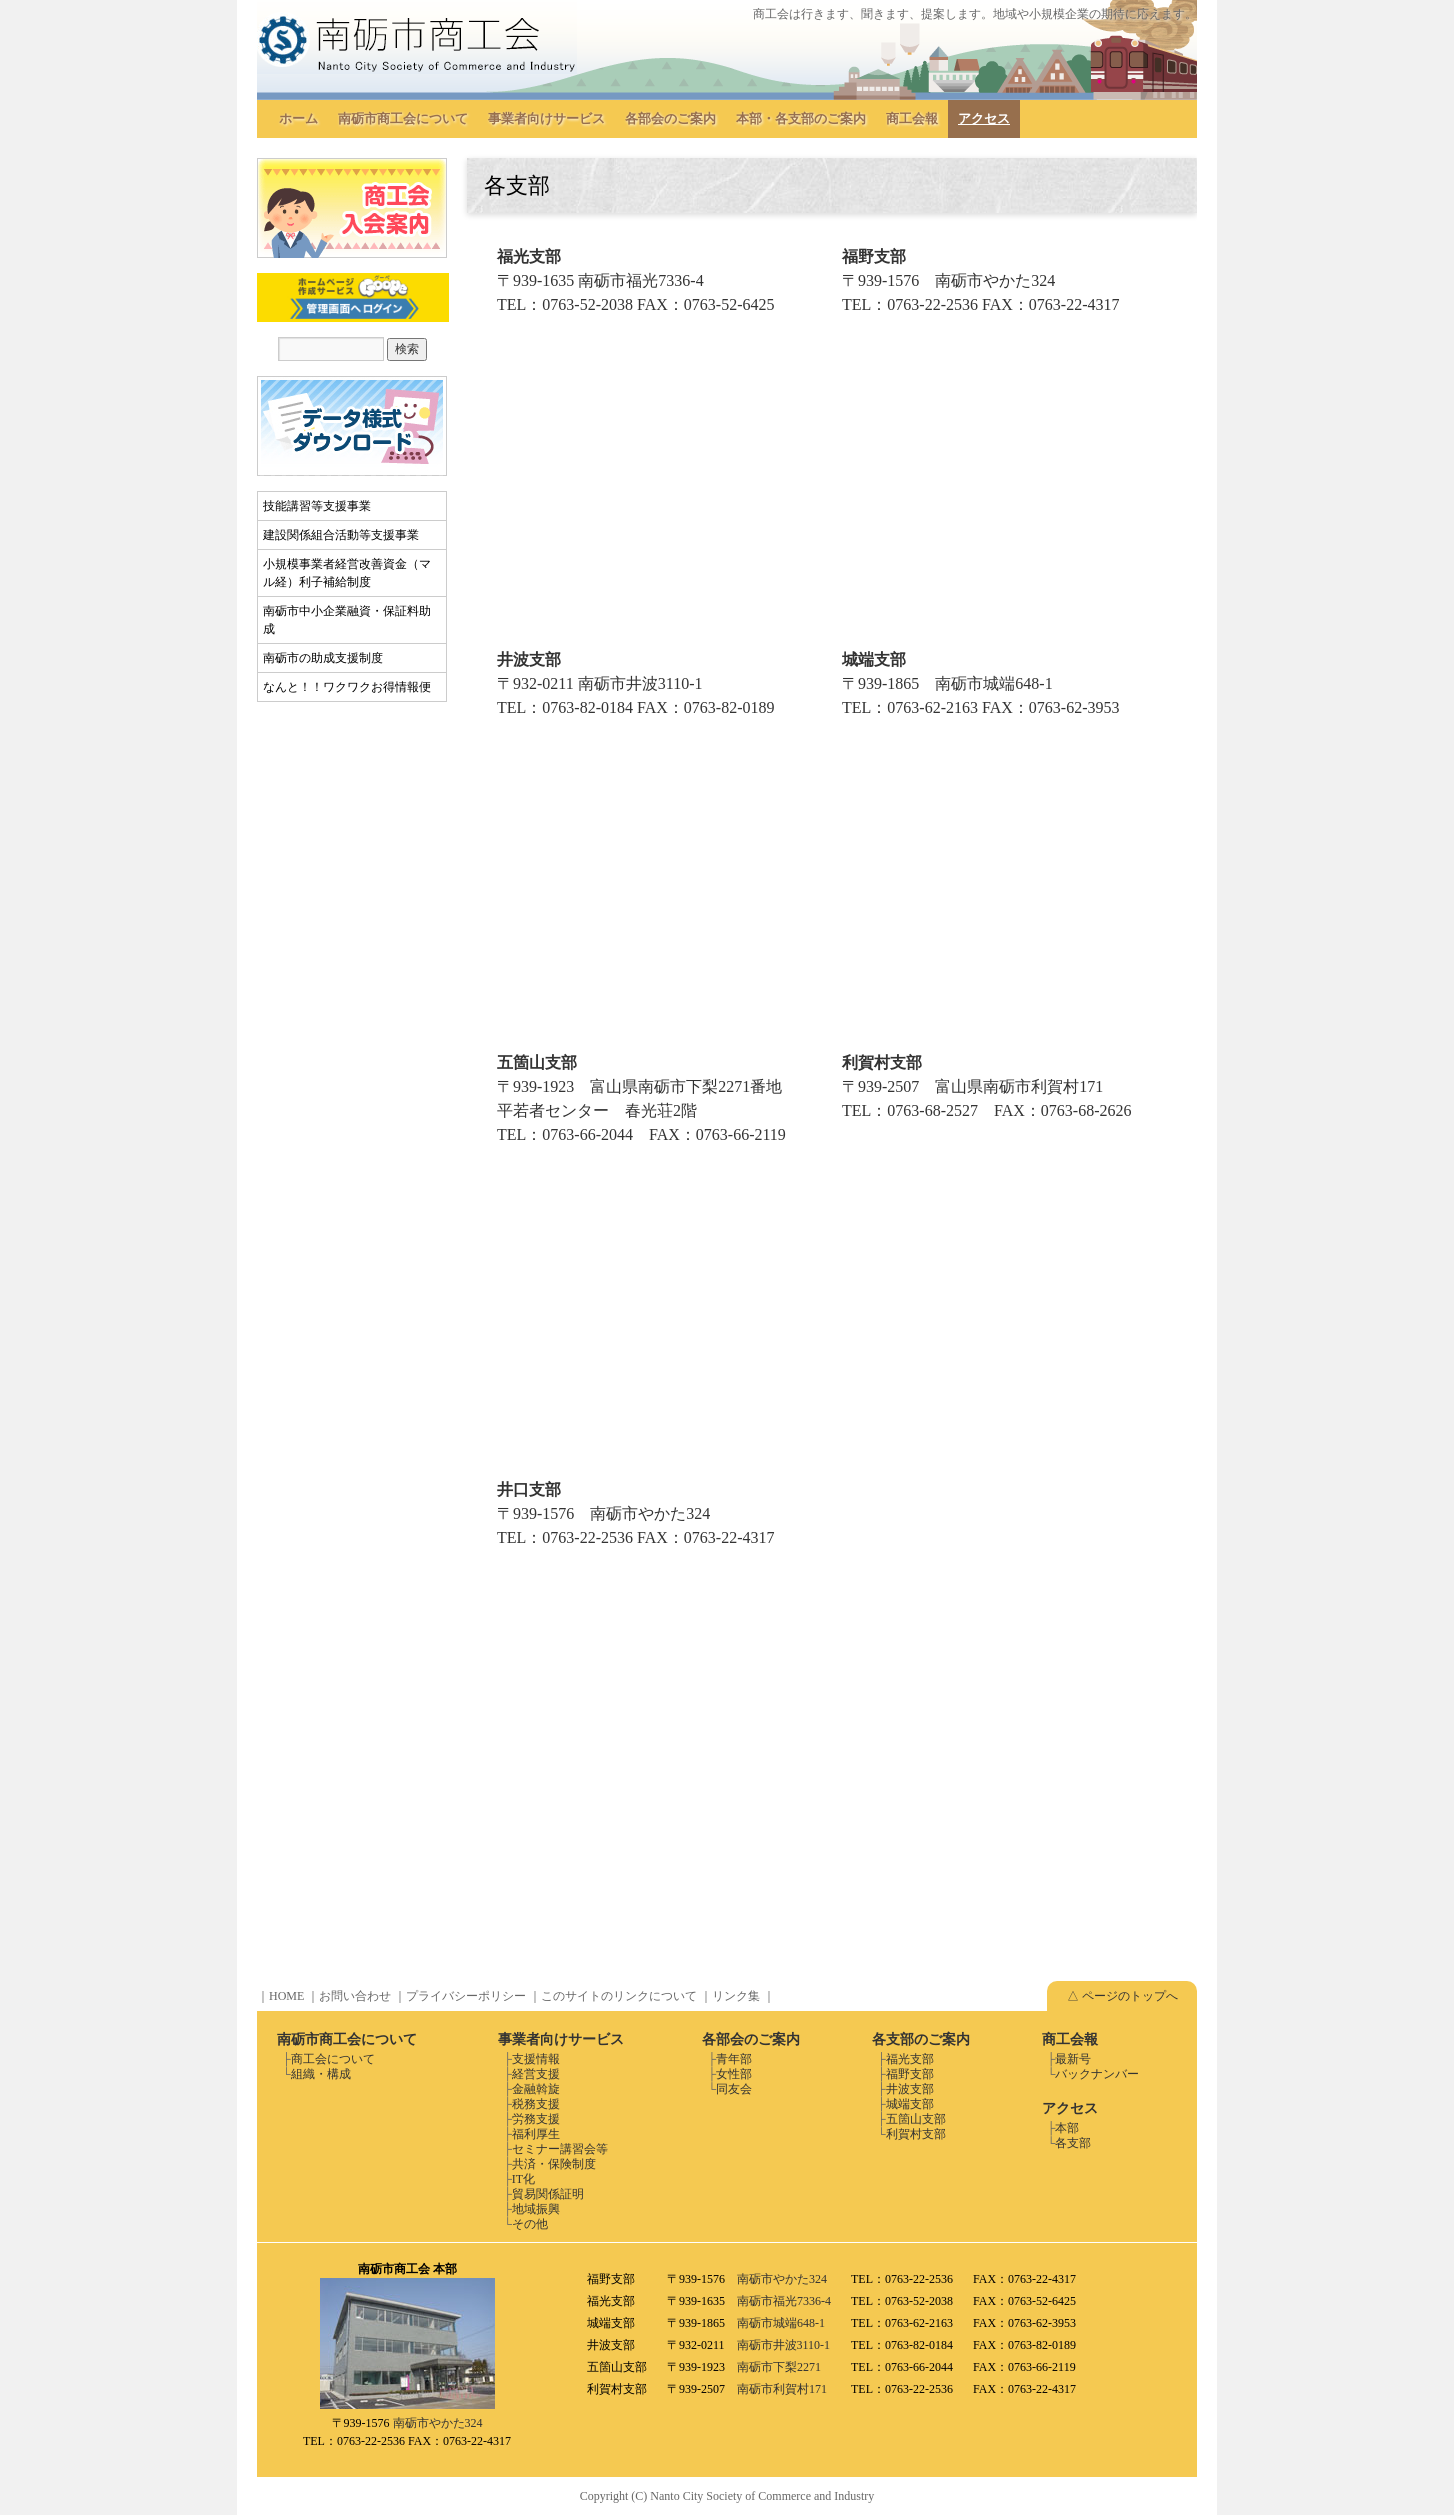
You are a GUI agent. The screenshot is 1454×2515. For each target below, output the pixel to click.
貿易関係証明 (548, 2194)
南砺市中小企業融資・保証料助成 (347, 620)
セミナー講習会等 (560, 2149)
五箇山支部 (916, 2119)
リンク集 (736, 1996)
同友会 (734, 2089)
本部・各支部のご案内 (801, 118)
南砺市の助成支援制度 (323, 658)
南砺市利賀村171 (782, 2389)
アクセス (984, 118)
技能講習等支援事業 (317, 506)
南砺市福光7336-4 (784, 2301)
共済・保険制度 (554, 2164)
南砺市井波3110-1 (784, 2345)
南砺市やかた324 (438, 2423)
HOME (286, 1996)
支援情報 (536, 2059)
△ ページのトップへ (1122, 1996)
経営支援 (536, 2074)
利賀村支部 (916, 2134)
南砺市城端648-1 (781, 2323)
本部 (1067, 2128)
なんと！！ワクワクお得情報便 (347, 687)
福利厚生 (536, 2134)
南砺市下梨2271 (779, 2367)
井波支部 (910, 2089)
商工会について (333, 2059)
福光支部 (910, 2059)
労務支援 (536, 2119)
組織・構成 (321, 2074)
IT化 (523, 2179)
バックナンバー (1097, 2074)
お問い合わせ (355, 1996)
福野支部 (910, 2074)
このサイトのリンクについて (619, 1996)
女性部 (734, 2074)
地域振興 (536, 2209)
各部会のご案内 (670, 118)
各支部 (1073, 2143)
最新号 (1073, 2059)
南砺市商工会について (403, 118)
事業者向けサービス (546, 118)
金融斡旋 (536, 2089)
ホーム (298, 118)
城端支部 (910, 2104)
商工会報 (912, 118)
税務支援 (536, 2104)
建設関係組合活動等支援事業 (341, 535)
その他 (530, 2224)
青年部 (734, 2059)
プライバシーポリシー (466, 1996)
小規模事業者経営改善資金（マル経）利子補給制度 (347, 573)
